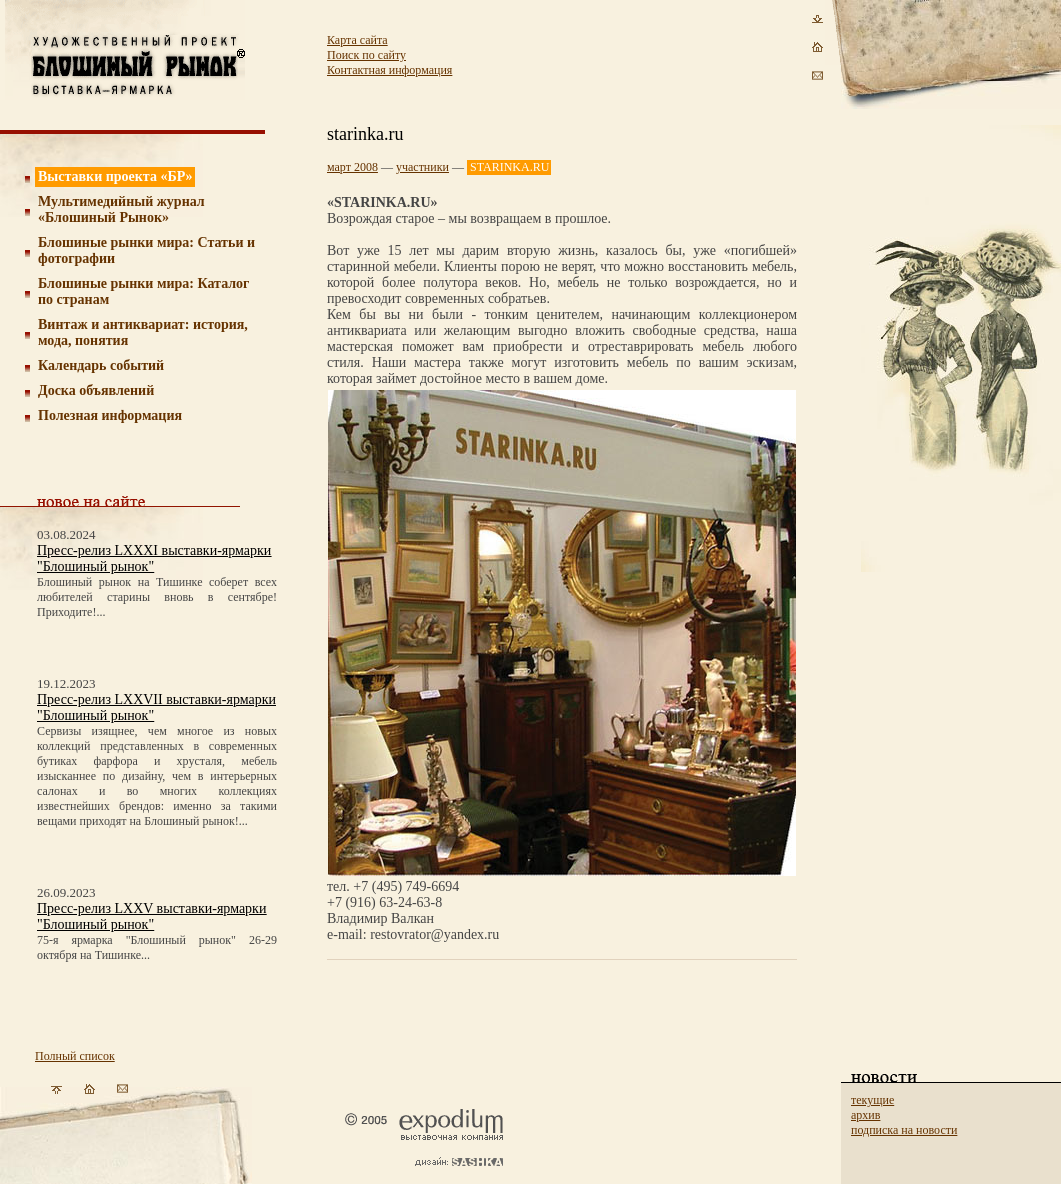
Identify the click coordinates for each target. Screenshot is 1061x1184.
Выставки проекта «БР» (115, 176)
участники (422, 167)
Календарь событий (101, 365)
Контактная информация (389, 70)
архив (865, 1115)
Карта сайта (357, 40)
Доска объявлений (96, 390)
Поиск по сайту (366, 55)
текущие (872, 1100)
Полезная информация (110, 415)
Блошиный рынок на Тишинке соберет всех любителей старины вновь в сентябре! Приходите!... (157, 597)
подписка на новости (904, 1130)
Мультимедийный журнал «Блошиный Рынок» (121, 209)
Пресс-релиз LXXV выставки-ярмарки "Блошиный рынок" (151, 916)
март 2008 (352, 167)
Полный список (75, 1056)
